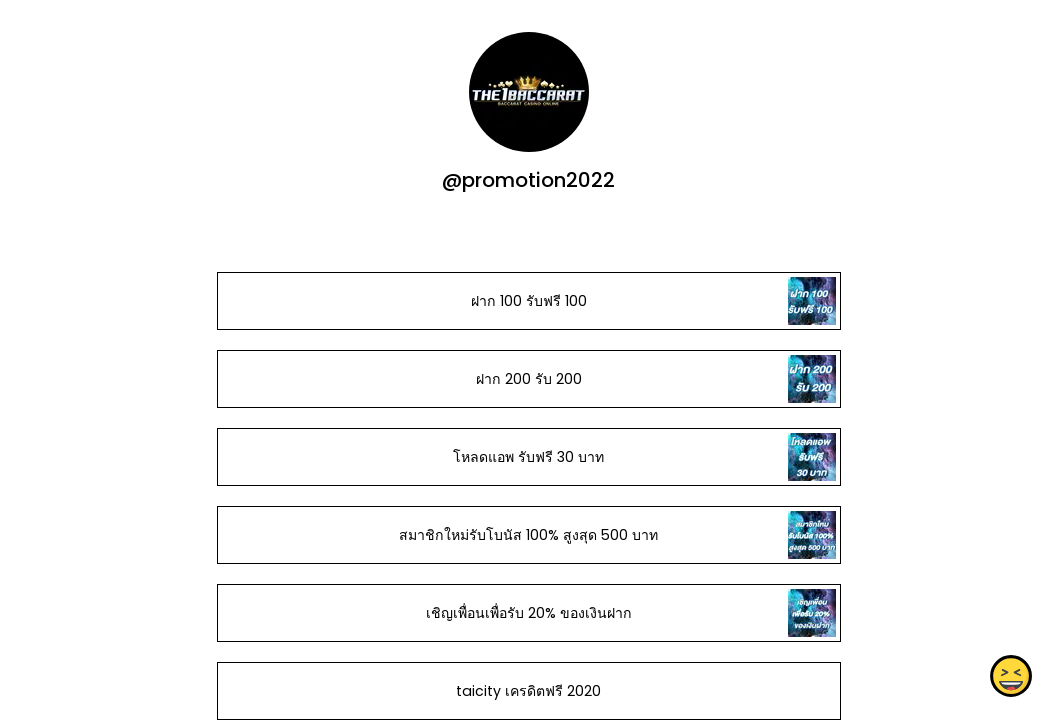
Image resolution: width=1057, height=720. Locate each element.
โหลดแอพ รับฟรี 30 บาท (528, 457)
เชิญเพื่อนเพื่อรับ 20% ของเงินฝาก (528, 613)
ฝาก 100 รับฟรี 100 (528, 301)
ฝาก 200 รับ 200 (528, 379)
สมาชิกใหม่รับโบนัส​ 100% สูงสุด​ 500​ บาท (528, 535)
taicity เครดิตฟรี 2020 (528, 691)
